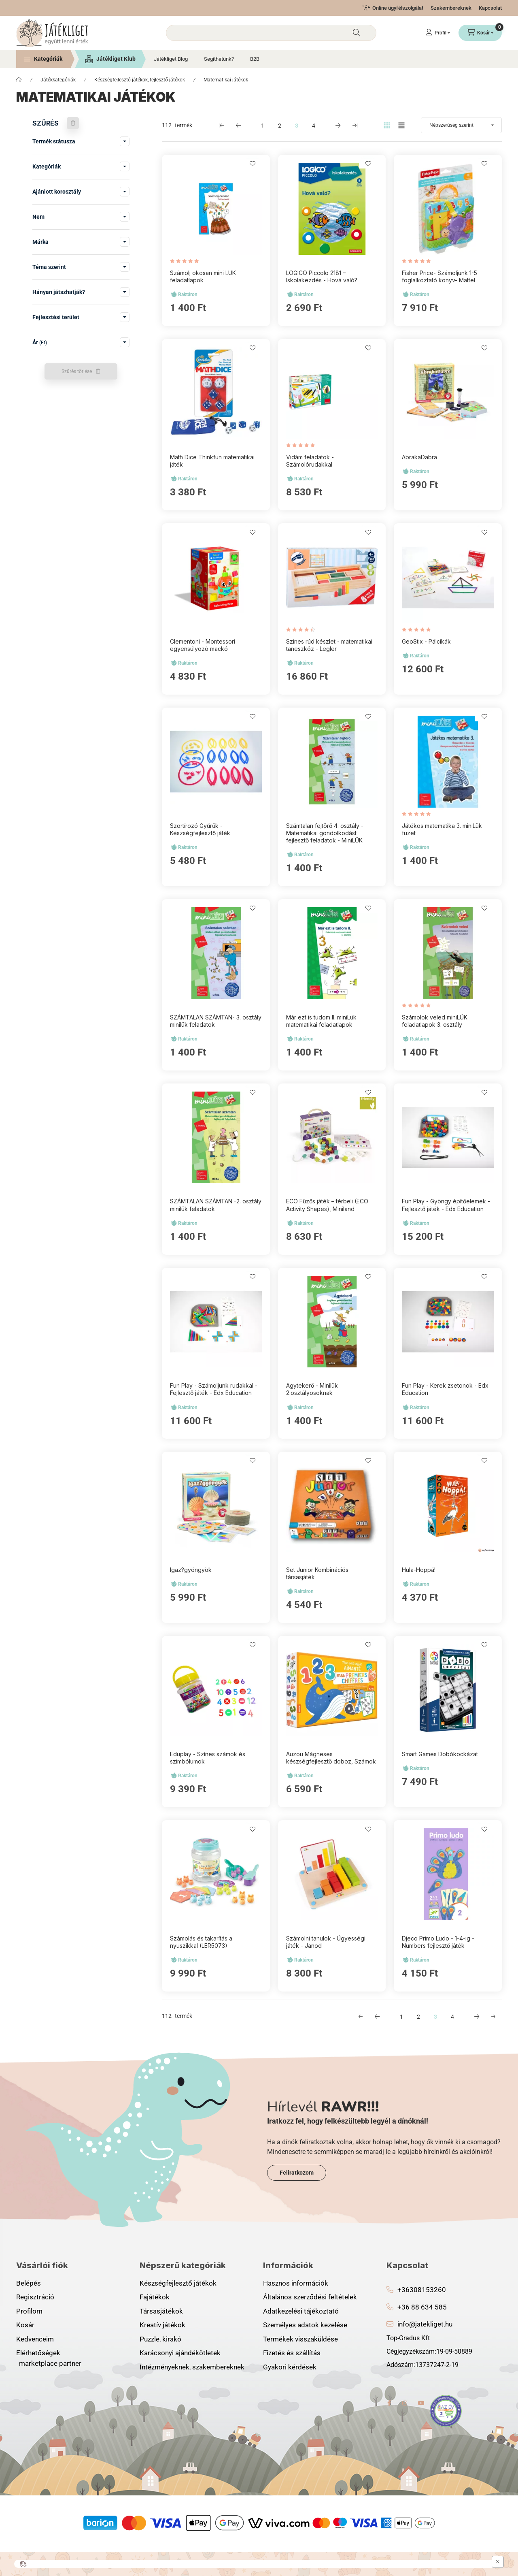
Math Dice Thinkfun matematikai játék (212, 461)
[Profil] (438, 33)
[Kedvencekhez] (252, 163)
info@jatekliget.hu (424, 2324)
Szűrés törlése (77, 371)
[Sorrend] (461, 125)
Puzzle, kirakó (160, 2339)
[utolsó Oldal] (355, 125)
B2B (254, 59)
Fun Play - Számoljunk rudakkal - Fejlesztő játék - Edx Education (213, 1389)
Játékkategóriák (58, 80)
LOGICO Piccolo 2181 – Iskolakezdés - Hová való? (321, 276)
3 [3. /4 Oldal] (296, 125)
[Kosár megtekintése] (480, 33)
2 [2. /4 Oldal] (279, 125)
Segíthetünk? (219, 59)
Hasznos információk (295, 2283)
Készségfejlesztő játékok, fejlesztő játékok (139, 80)
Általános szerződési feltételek (310, 2297)
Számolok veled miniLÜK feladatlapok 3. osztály (434, 1021)
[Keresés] (356, 33)
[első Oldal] (221, 125)
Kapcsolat (490, 8)
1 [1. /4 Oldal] (262, 125)
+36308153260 (421, 2290)
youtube (421, 2403)
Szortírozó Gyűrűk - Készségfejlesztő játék (200, 829)
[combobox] (271, 33)
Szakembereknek (451, 8)
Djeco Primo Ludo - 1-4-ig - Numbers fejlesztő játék (438, 1942)
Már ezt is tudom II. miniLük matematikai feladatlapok (321, 1021)
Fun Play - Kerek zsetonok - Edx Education (445, 1389)
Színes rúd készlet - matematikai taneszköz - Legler (329, 645)
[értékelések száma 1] (186, 261)
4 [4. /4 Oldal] (313, 125)
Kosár (25, 2325)
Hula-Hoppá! (418, 1569)
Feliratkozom (297, 2172)
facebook (389, 2403)
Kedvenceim (35, 2339)
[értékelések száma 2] (302, 629)
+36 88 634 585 (422, 2307)
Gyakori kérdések (289, 2367)
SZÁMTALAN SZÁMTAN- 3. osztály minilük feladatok (215, 1021)
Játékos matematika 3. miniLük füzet (442, 829)
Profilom (29, 2311)
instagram (405, 2403)
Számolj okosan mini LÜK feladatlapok (203, 276)
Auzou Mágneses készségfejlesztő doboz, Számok (331, 1758)
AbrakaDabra (419, 457)
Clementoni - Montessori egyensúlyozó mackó (202, 645)
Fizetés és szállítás (292, 2353)
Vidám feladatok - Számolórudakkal (310, 461)
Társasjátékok (161, 2311)
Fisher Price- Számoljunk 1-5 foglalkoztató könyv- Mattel (439, 276)
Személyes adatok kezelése (305, 2325)
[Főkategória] (19, 79)
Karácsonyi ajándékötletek (180, 2353)
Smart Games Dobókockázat (440, 1754)
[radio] (401, 125)
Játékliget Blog (171, 59)
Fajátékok (155, 2297)
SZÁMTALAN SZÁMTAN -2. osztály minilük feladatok (215, 1205)
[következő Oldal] (338, 125)
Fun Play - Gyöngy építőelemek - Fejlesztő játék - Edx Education (446, 1205)
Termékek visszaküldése (300, 2339)
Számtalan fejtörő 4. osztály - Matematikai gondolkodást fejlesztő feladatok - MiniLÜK (324, 833)
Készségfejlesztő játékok (178, 2283)
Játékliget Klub (116, 58)
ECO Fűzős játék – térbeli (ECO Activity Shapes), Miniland (327, 1205)
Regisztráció (35, 2297)
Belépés (28, 2283)
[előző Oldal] (238, 125)
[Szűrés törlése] (73, 123)
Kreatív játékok (162, 2325)
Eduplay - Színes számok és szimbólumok (207, 1758)
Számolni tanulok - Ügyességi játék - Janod (325, 1942)
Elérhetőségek (38, 2353)
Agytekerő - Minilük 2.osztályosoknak (312, 1389)
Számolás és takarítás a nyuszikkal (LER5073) (201, 1942)
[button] (43, 59)
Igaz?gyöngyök (191, 1569)
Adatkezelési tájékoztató (301, 2311)
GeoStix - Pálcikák (426, 641)
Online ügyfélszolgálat (397, 8)
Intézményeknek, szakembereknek (192, 2367)
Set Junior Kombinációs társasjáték (317, 1573)
